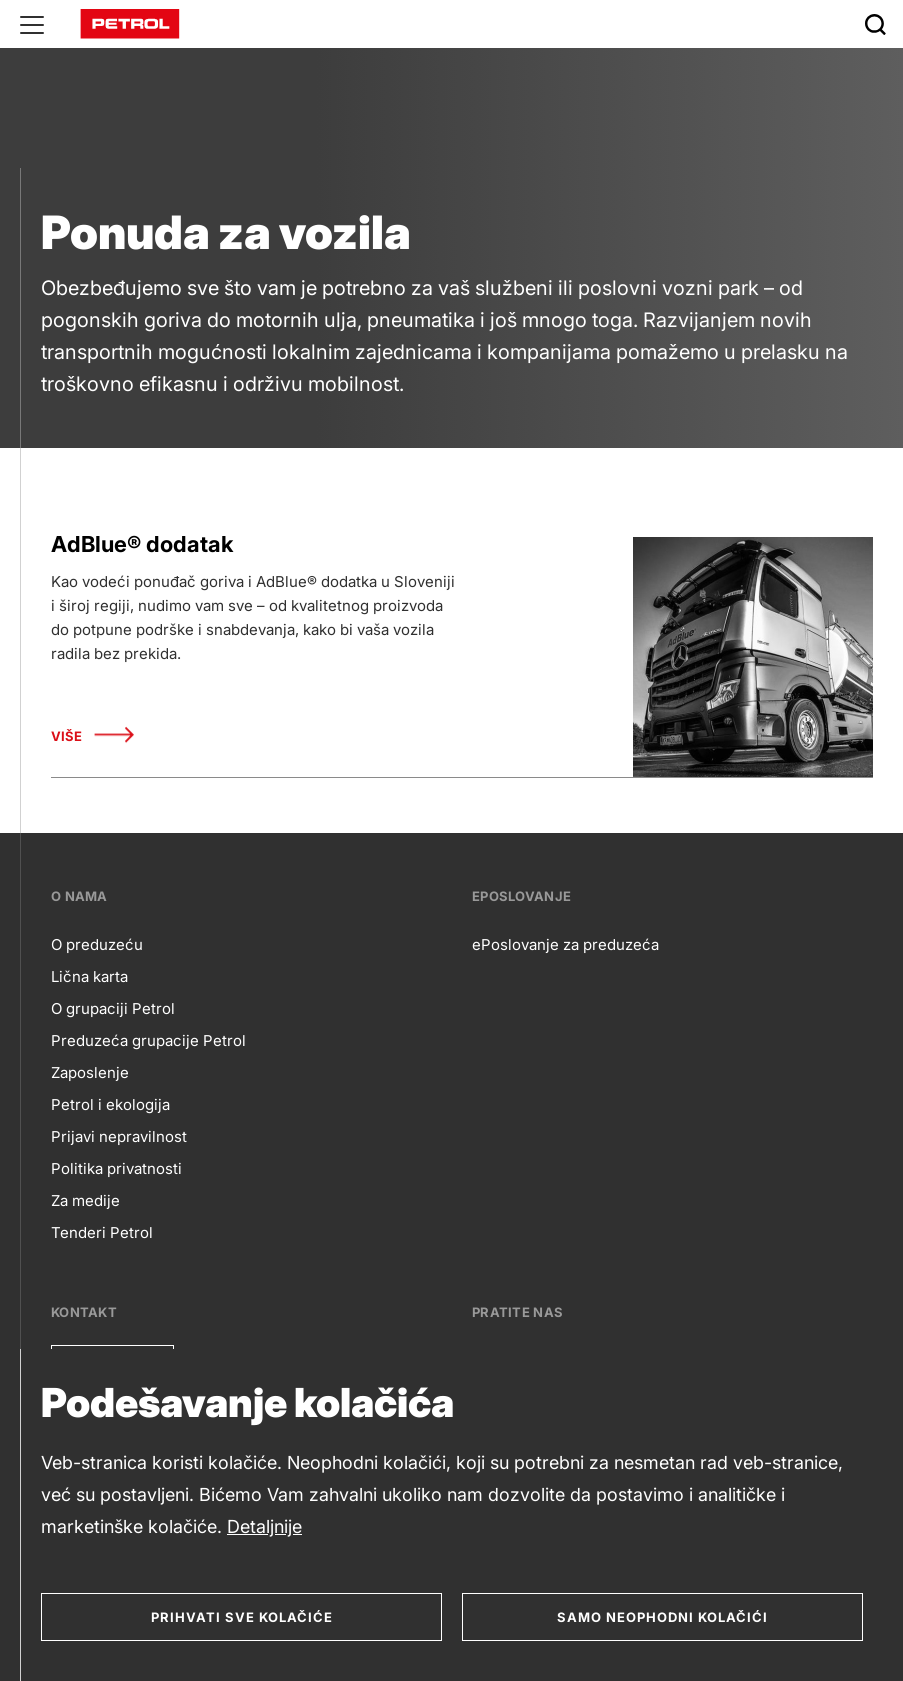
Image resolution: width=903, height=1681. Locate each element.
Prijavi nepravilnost (119, 1136)
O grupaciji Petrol (113, 1008)
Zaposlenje (90, 1072)
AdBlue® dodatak (142, 544)
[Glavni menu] (32, 24)
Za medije (85, 1200)
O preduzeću (97, 944)
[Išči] (875, 24)
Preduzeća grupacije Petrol (148, 1040)
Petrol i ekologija (110, 1104)
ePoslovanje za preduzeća (565, 944)
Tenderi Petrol (102, 1232)
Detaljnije (264, 1526)
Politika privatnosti (116, 1168)
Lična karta (89, 976)
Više (92, 736)
